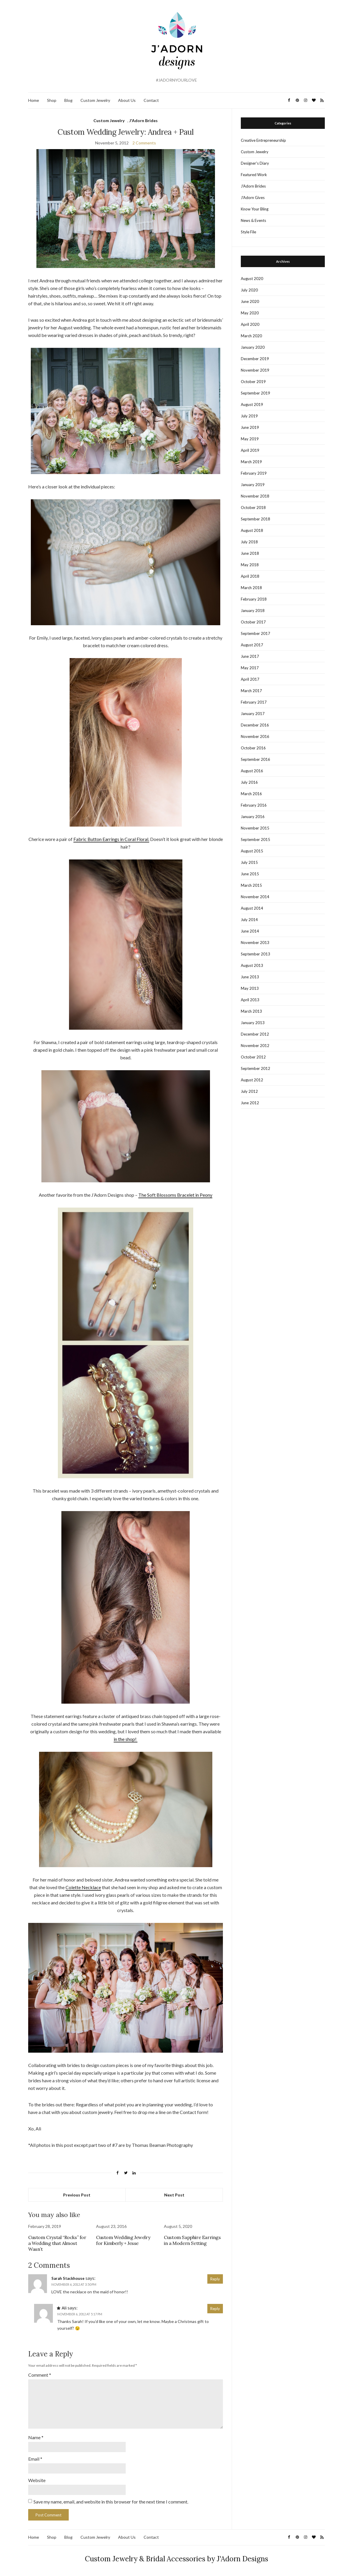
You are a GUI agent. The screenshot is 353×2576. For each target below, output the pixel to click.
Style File (248, 232)
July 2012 (249, 1091)
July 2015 (249, 862)
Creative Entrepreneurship (263, 140)
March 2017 (251, 690)
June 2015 (250, 873)
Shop (51, 100)
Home (33, 100)
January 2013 (253, 1022)
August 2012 (252, 1080)
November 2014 (255, 896)
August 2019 (252, 404)
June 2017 (250, 656)
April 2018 (250, 576)
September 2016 (255, 759)
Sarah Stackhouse (68, 2278)
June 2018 (250, 553)
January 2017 (253, 713)
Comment (39, 2375)
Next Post (174, 2194)
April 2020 (250, 324)
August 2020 (252, 278)
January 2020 (253, 347)
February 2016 (254, 805)
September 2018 (255, 519)
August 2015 (252, 851)
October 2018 (253, 507)
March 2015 (251, 885)
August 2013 (252, 965)
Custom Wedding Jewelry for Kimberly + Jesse (123, 2240)
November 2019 (255, 370)
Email (35, 2459)
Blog (68, 100)
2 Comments (144, 142)
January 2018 (253, 610)
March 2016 (251, 793)
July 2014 (249, 919)
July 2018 (249, 542)
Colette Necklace (83, 1887)
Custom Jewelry (95, 100)
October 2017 (253, 622)
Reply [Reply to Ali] (215, 2308)
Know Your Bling (254, 209)
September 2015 (255, 839)
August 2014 (252, 908)
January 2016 (253, 816)
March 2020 (251, 335)
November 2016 (255, 736)
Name (35, 2437)
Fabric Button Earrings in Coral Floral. (111, 839)
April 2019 (250, 450)
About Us (127, 100)
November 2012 (255, 1045)
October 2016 (253, 748)
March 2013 (251, 1011)
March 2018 (251, 587)
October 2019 (253, 381)
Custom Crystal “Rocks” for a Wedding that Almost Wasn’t (57, 2243)
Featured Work (254, 174)
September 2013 (255, 954)
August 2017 (252, 645)
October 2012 (253, 1057)
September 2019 (255, 393)
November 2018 (255, 496)
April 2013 (250, 999)
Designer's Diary (255, 163)
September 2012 (255, 1068)
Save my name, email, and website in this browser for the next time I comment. (110, 2501)
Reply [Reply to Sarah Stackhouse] (215, 2279)
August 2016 (252, 770)
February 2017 (254, 702)
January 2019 (253, 484)
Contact (151, 100)
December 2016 (255, 725)
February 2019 (254, 473)
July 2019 (249, 416)
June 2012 (250, 1102)
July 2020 (249, 290)
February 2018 (254, 599)
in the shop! (125, 1739)
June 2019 (250, 427)
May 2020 (250, 313)
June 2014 (250, 931)
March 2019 (251, 461)
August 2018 (252, 530)
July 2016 (249, 782)
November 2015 (255, 828)
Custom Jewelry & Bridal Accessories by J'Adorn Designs (176, 2558)
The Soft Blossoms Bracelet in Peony (175, 1195)
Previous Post (76, 2194)
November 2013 (255, 942)
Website (37, 2480)
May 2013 (250, 988)
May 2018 (250, 564)
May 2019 (250, 438)
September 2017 (255, 633)
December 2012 (255, 1034)
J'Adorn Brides (143, 120)
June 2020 (250, 301)
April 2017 (250, 679)
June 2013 (250, 977)
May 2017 (250, 667)
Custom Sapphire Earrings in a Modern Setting (192, 2240)
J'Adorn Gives (253, 197)
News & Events (253, 220)
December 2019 (255, 358)
